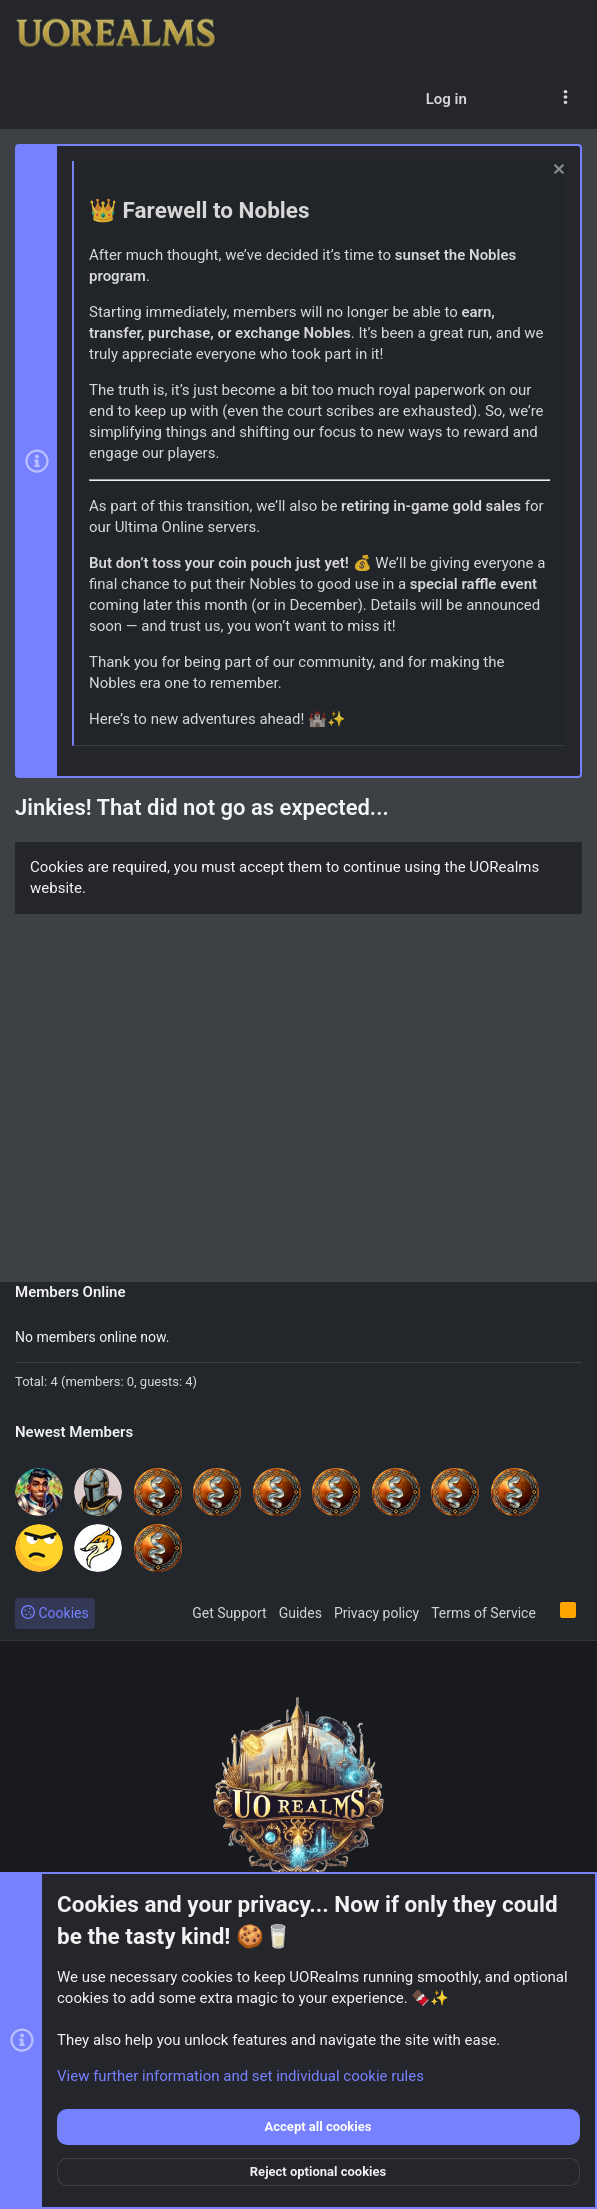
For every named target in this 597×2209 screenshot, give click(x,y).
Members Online (70, 1292)
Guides (300, 1613)
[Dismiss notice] (556, 171)
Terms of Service (483, 1613)
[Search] (528, 99)
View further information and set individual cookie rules (240, 2076)
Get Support (229, 1613)
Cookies (55, 1613)
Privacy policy (376, 1613)
